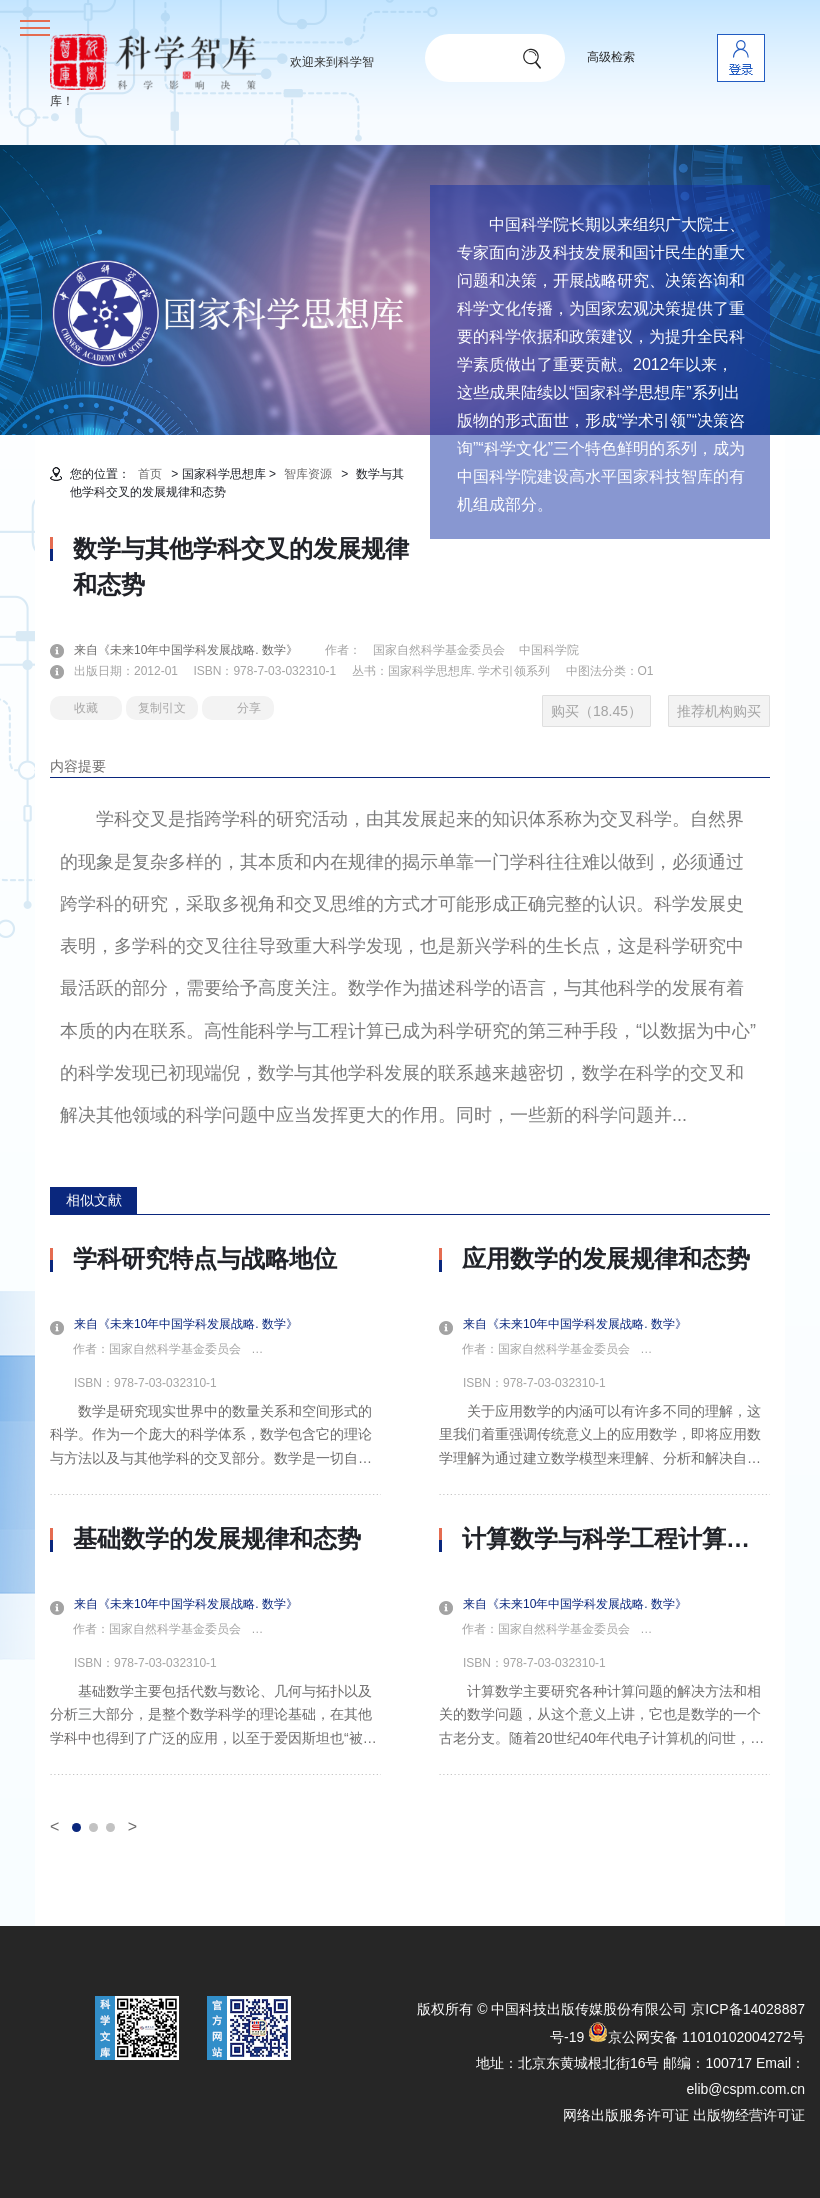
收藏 (86, 708)
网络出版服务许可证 (626, 2115)
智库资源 (308, 474)
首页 (150, 474)
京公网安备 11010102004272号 (696, 2037)
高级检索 (611, 57)
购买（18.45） (596, 711)
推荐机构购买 (719, 711)
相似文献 (94, 1200)
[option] (215, 1510)
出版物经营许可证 (749, 2115)
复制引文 (162, 708)
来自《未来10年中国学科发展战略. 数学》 (198, 650)
